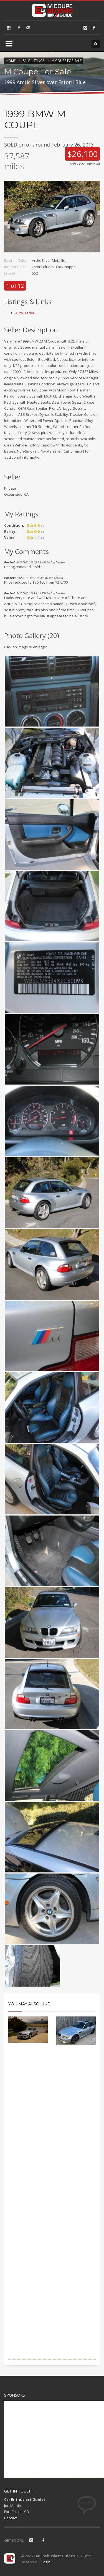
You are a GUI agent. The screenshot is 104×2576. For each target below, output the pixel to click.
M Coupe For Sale (67, 60)
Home (11, 60)
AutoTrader (24, 312)
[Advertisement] (52, 2210)
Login (46, 2561)
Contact (10, 2517)
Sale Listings (33, 60)
